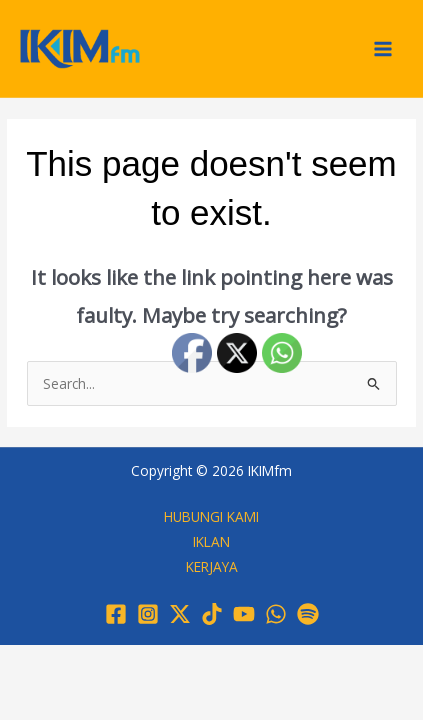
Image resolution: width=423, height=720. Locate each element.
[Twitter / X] (180, 614)
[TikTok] (212, 614)
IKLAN (211, 541)
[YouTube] (244, 614)
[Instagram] (148, 614)
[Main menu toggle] (383, 48)
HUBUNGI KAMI (211, 516)
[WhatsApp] (276, 614)
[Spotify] (308, 614)
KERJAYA (212, 566)
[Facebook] (116, 614)
